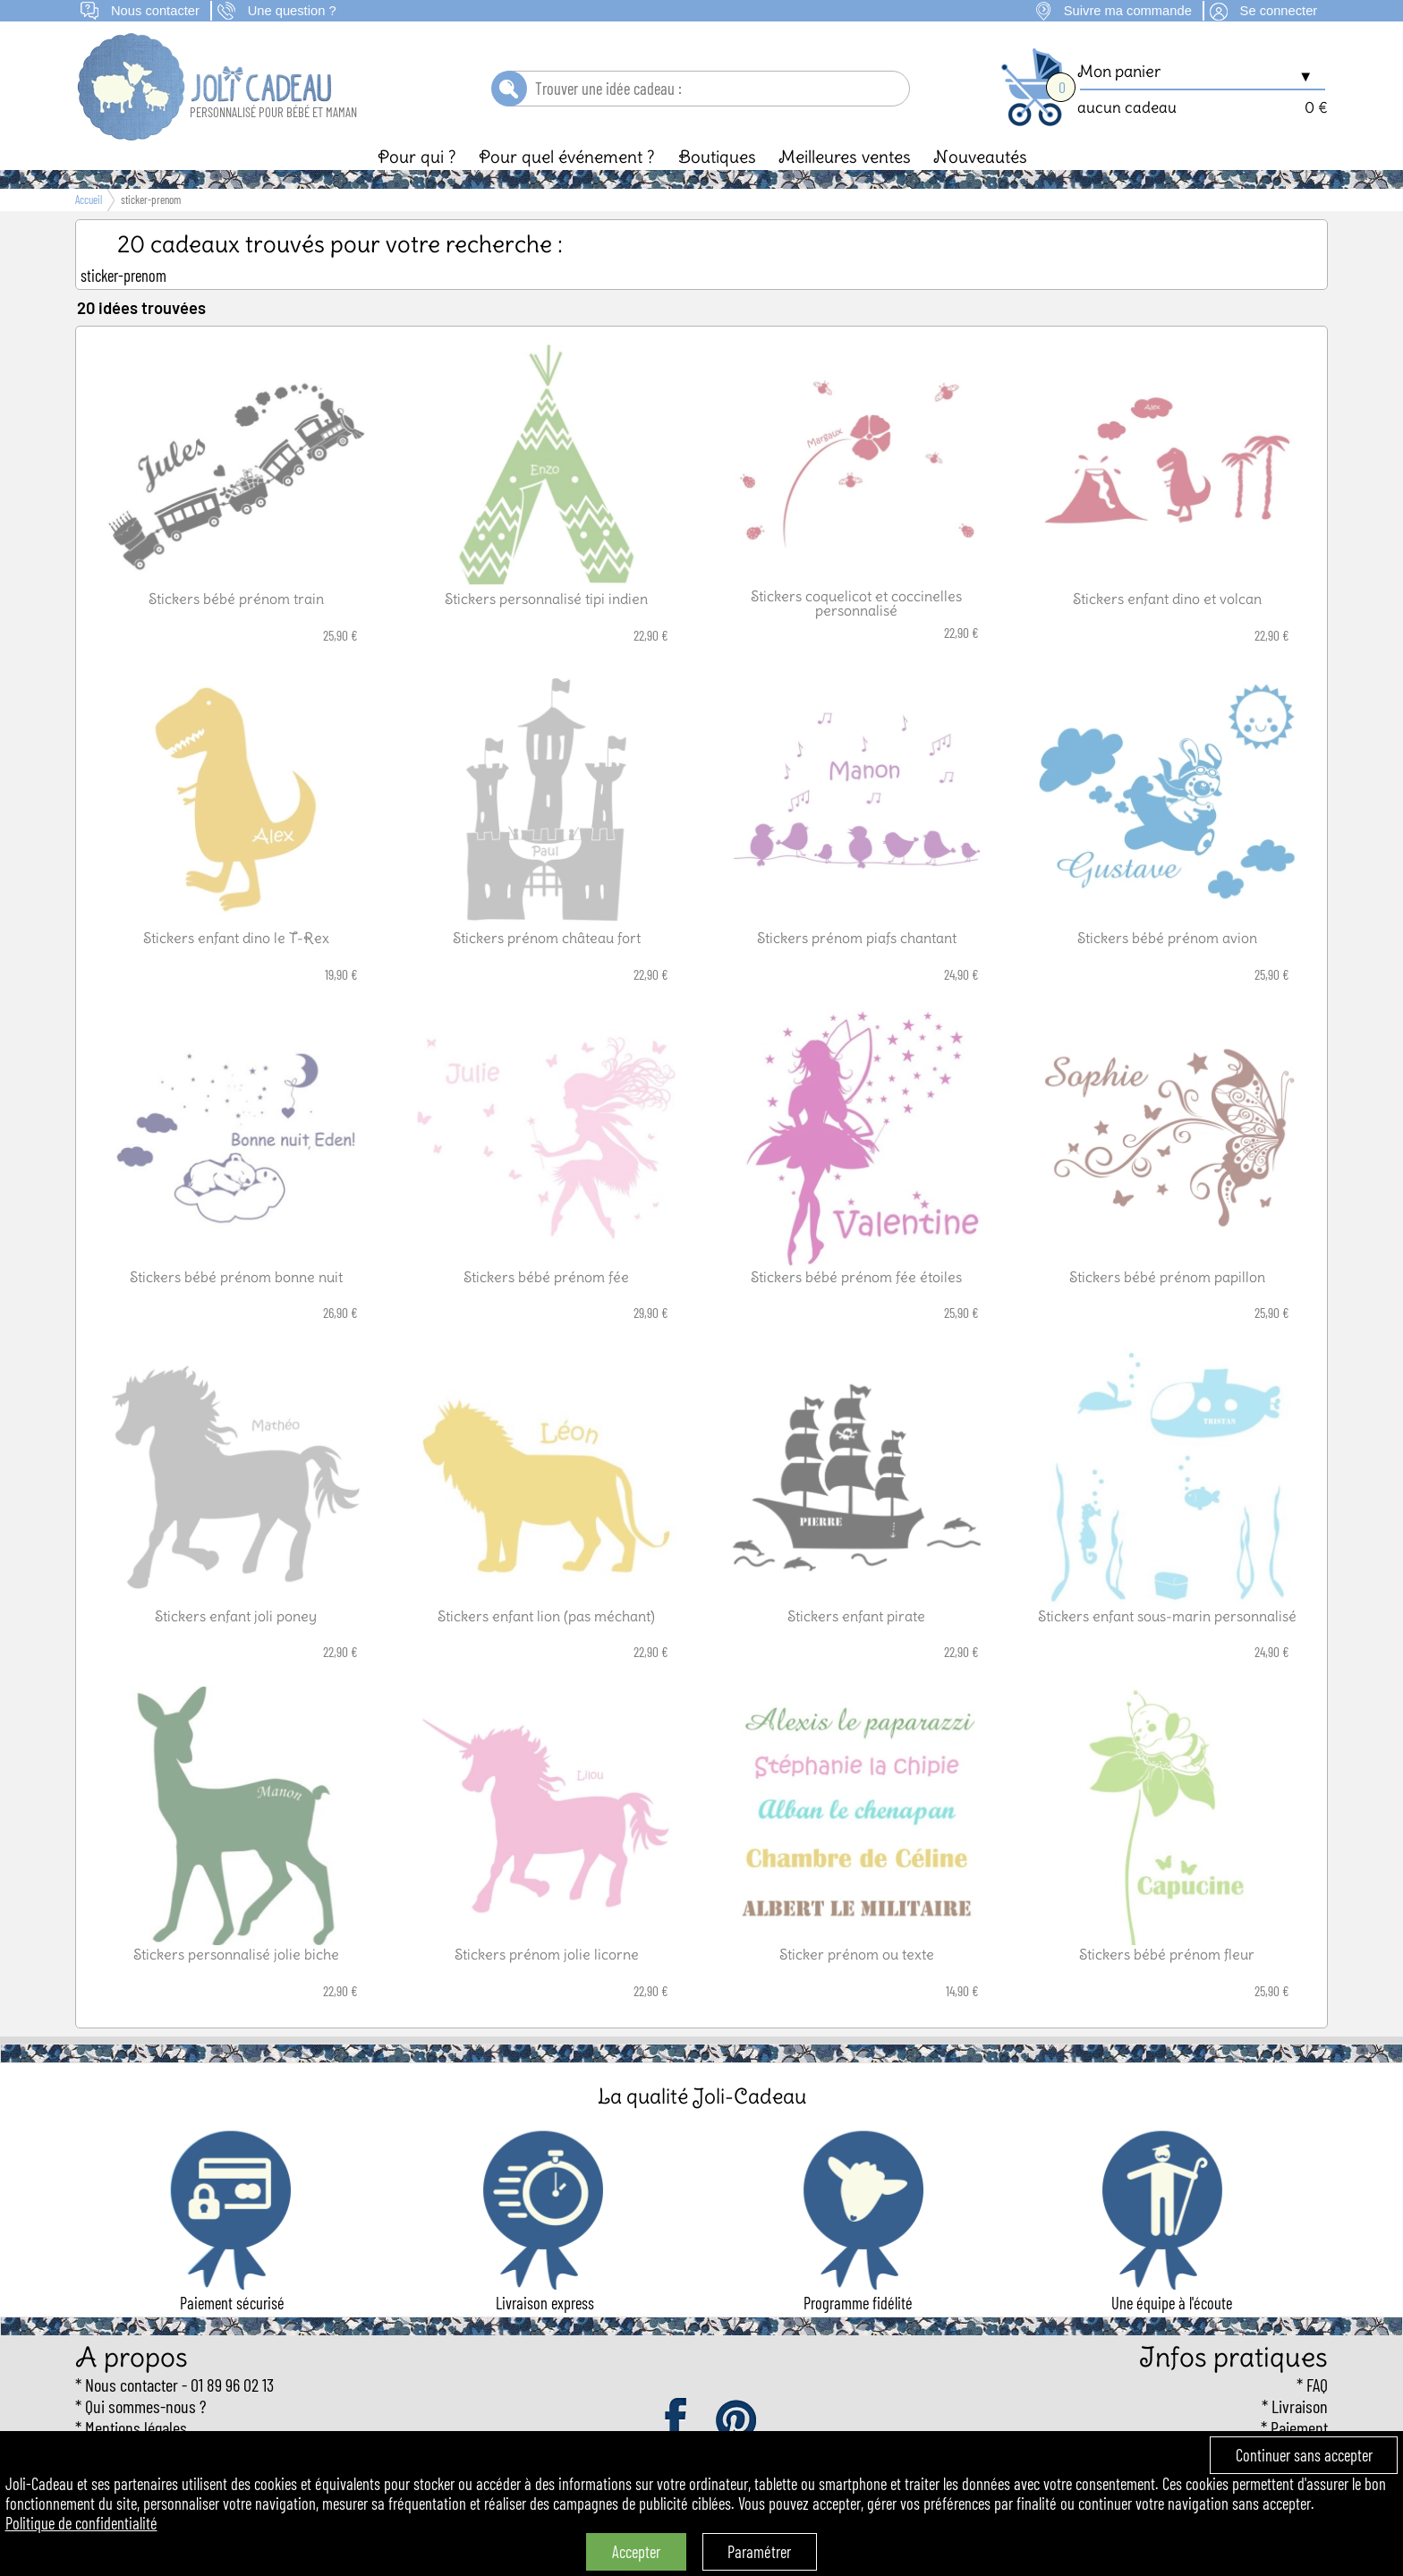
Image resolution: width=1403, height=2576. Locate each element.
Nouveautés (980, 156)
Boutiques (717, 156)
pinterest (737, 2421)
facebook (677, 2421)
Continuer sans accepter (1304, 2455)
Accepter (636, 2552)
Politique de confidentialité (81, 2523)
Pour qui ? (417, 156)
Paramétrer (759, 2552)
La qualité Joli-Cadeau (702, 2096)
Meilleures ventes (844, 156)
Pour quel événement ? (567, 156)
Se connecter (1279, 11)
